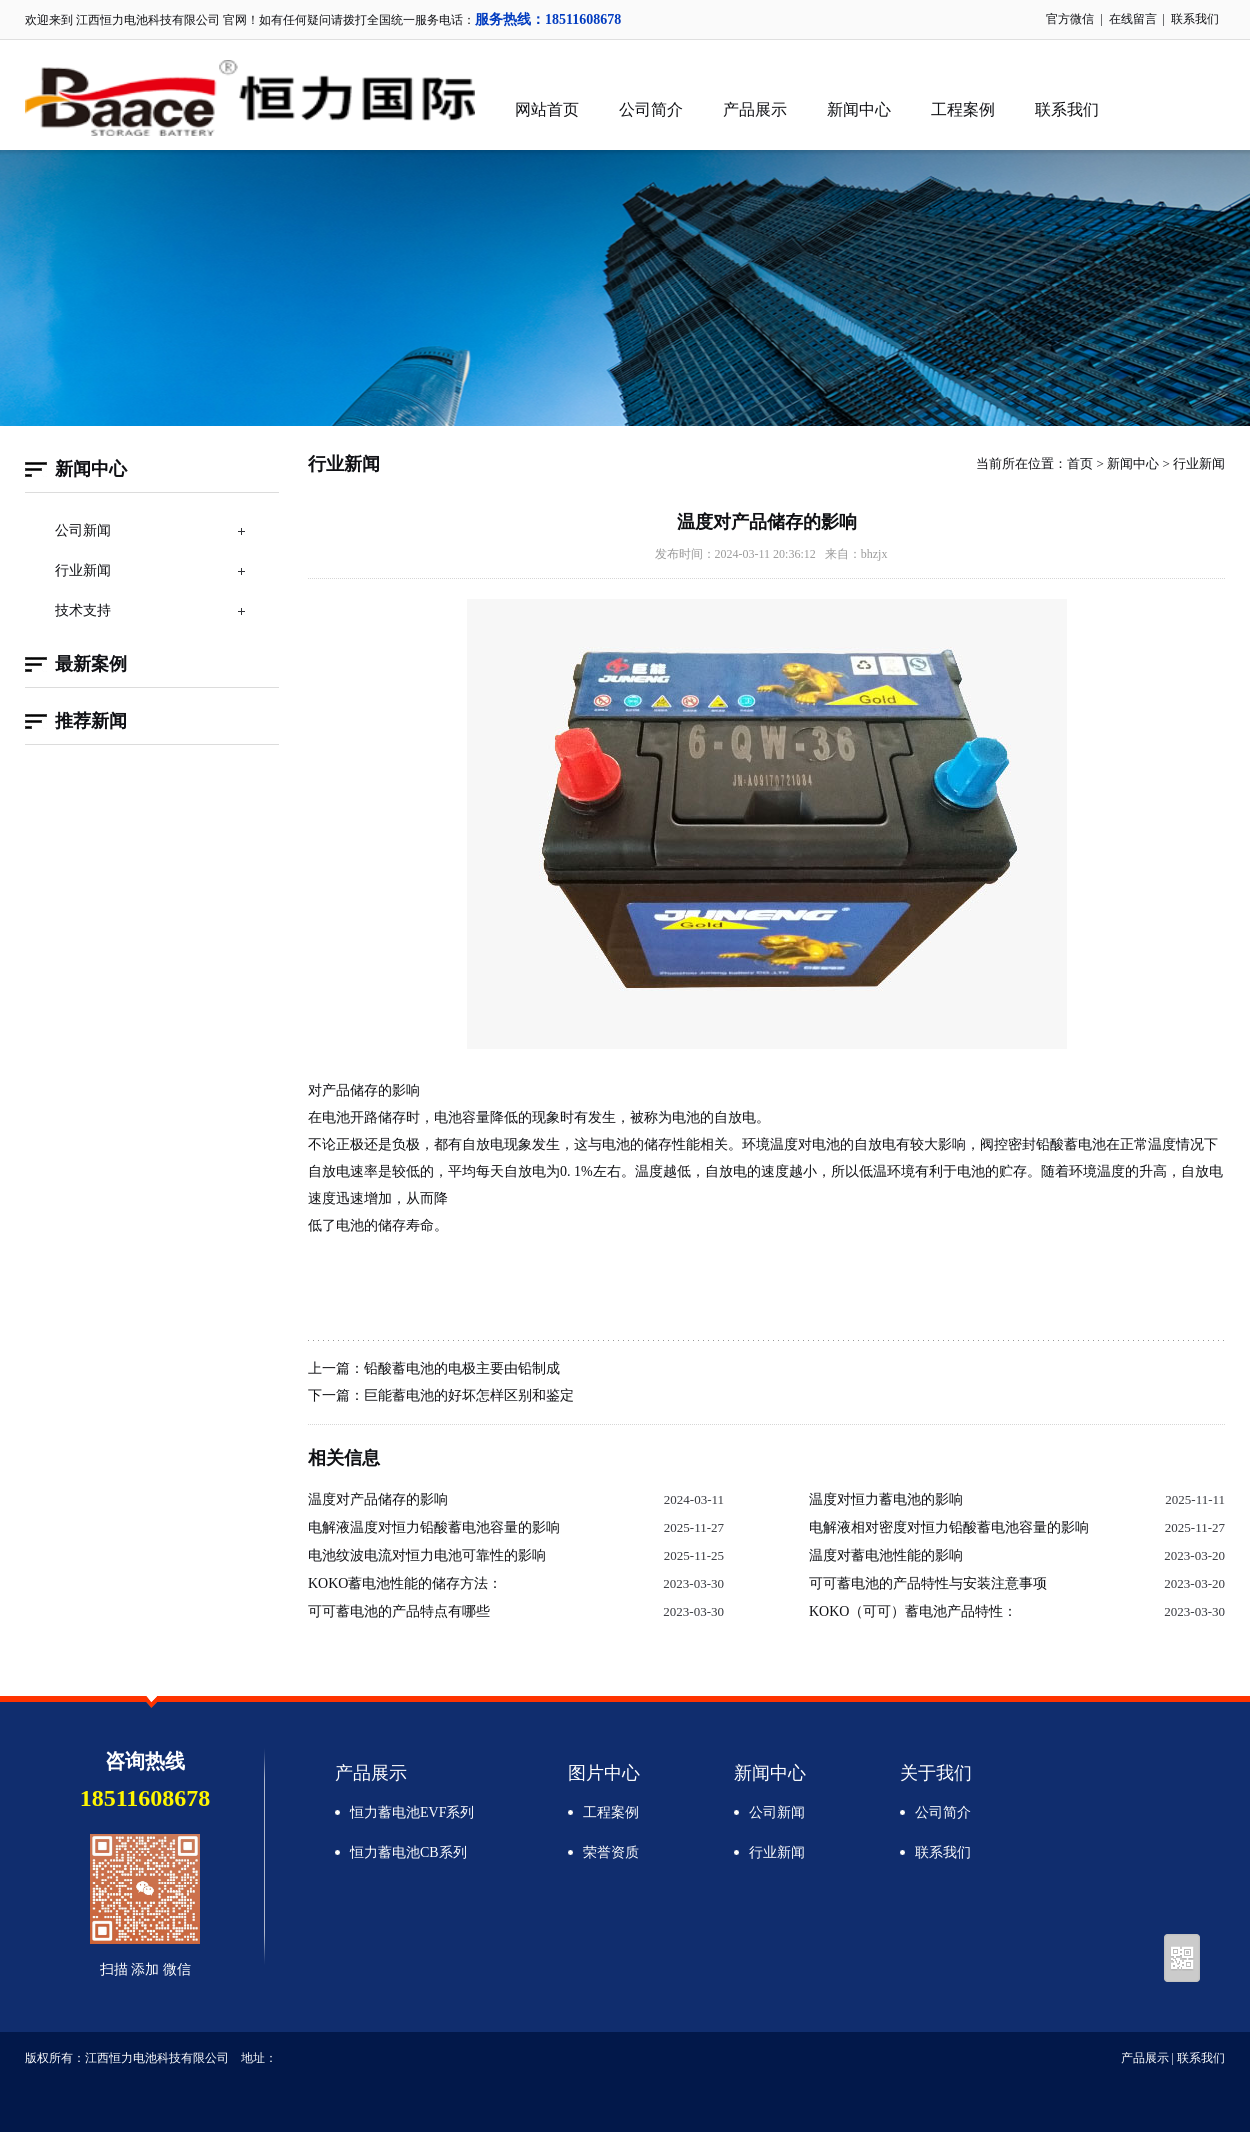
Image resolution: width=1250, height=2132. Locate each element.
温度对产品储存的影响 (378, 1499)
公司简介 (651, 109)
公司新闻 (83, 530)
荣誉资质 (611, 1852)
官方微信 (1070, 19)
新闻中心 (859, 109)
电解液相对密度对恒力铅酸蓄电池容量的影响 (949, 1527)
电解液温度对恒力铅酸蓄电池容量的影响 (434, 1527)
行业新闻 (83, 570)
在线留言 (1133, 19)
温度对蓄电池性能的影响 (886, 1555)
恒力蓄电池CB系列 (408, 1852)
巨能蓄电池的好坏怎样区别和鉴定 (469, 1395)
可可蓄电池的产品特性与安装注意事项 (928, 1583)
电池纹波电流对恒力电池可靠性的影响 (427, 1555)
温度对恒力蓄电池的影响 (886, 1499)
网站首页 (547, 109)
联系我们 (1195, 19)
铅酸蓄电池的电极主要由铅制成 (462, 1368)
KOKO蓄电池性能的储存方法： (405, 1583)
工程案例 (963, 109)
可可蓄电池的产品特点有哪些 (399, 1611)
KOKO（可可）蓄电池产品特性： (913, 1611)
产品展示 (755, 109)
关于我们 (936, 1773)
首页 (1080, 463)
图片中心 (604, 1773)
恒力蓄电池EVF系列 (412, 1812)
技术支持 (83, 610)
